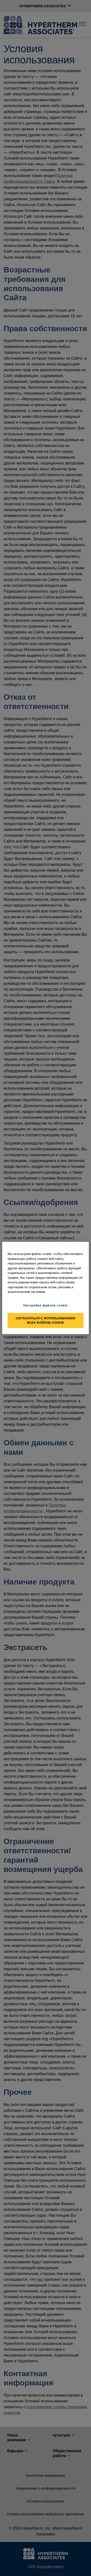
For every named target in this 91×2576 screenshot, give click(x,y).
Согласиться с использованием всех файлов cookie (45, 1320)
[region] (45, 1288)
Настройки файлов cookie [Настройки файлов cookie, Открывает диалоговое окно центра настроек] (45, 1305)
